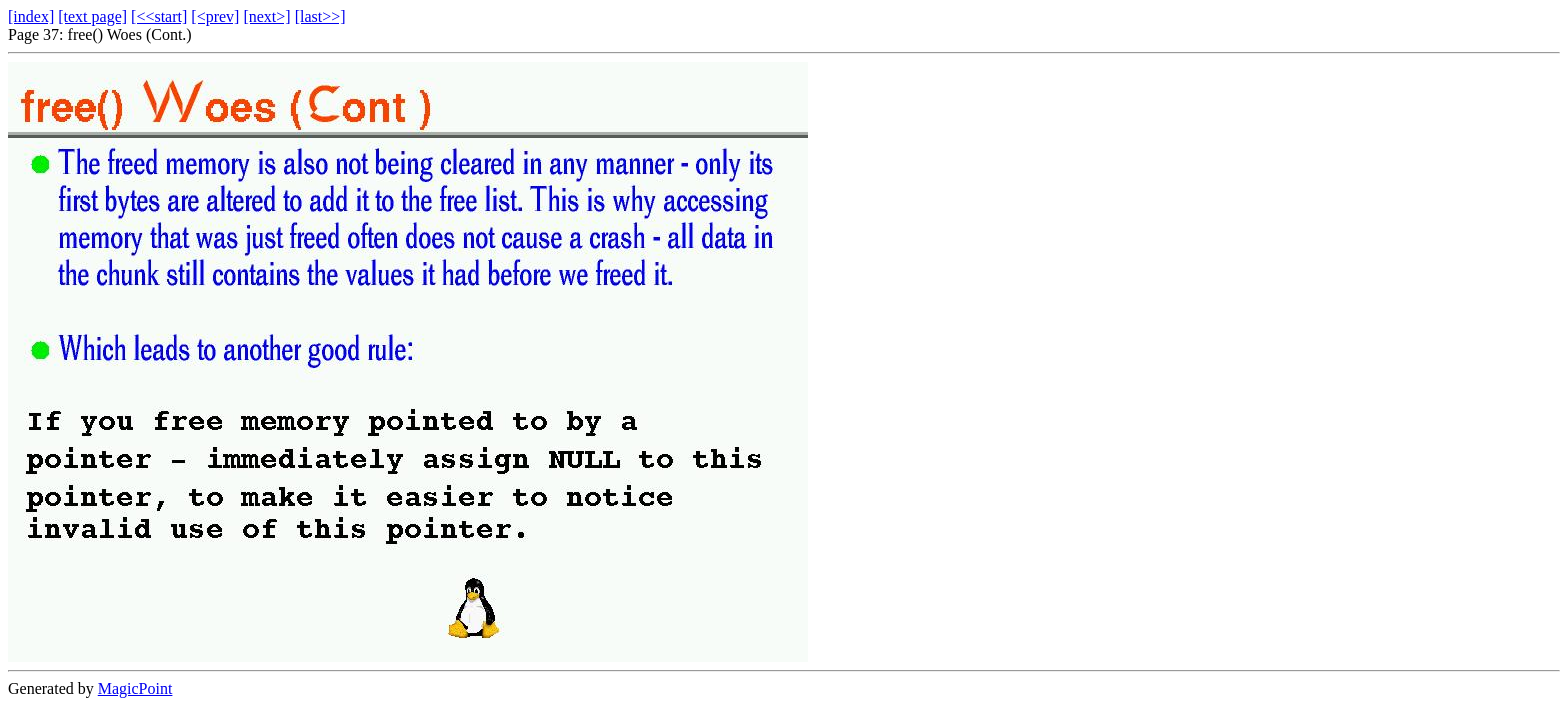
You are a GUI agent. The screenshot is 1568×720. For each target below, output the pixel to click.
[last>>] (320, 16)
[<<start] (159, 16)
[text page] (92, 16)
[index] (31, 16)
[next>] (266, 16)
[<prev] (215, 16)
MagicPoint (135, 688)
